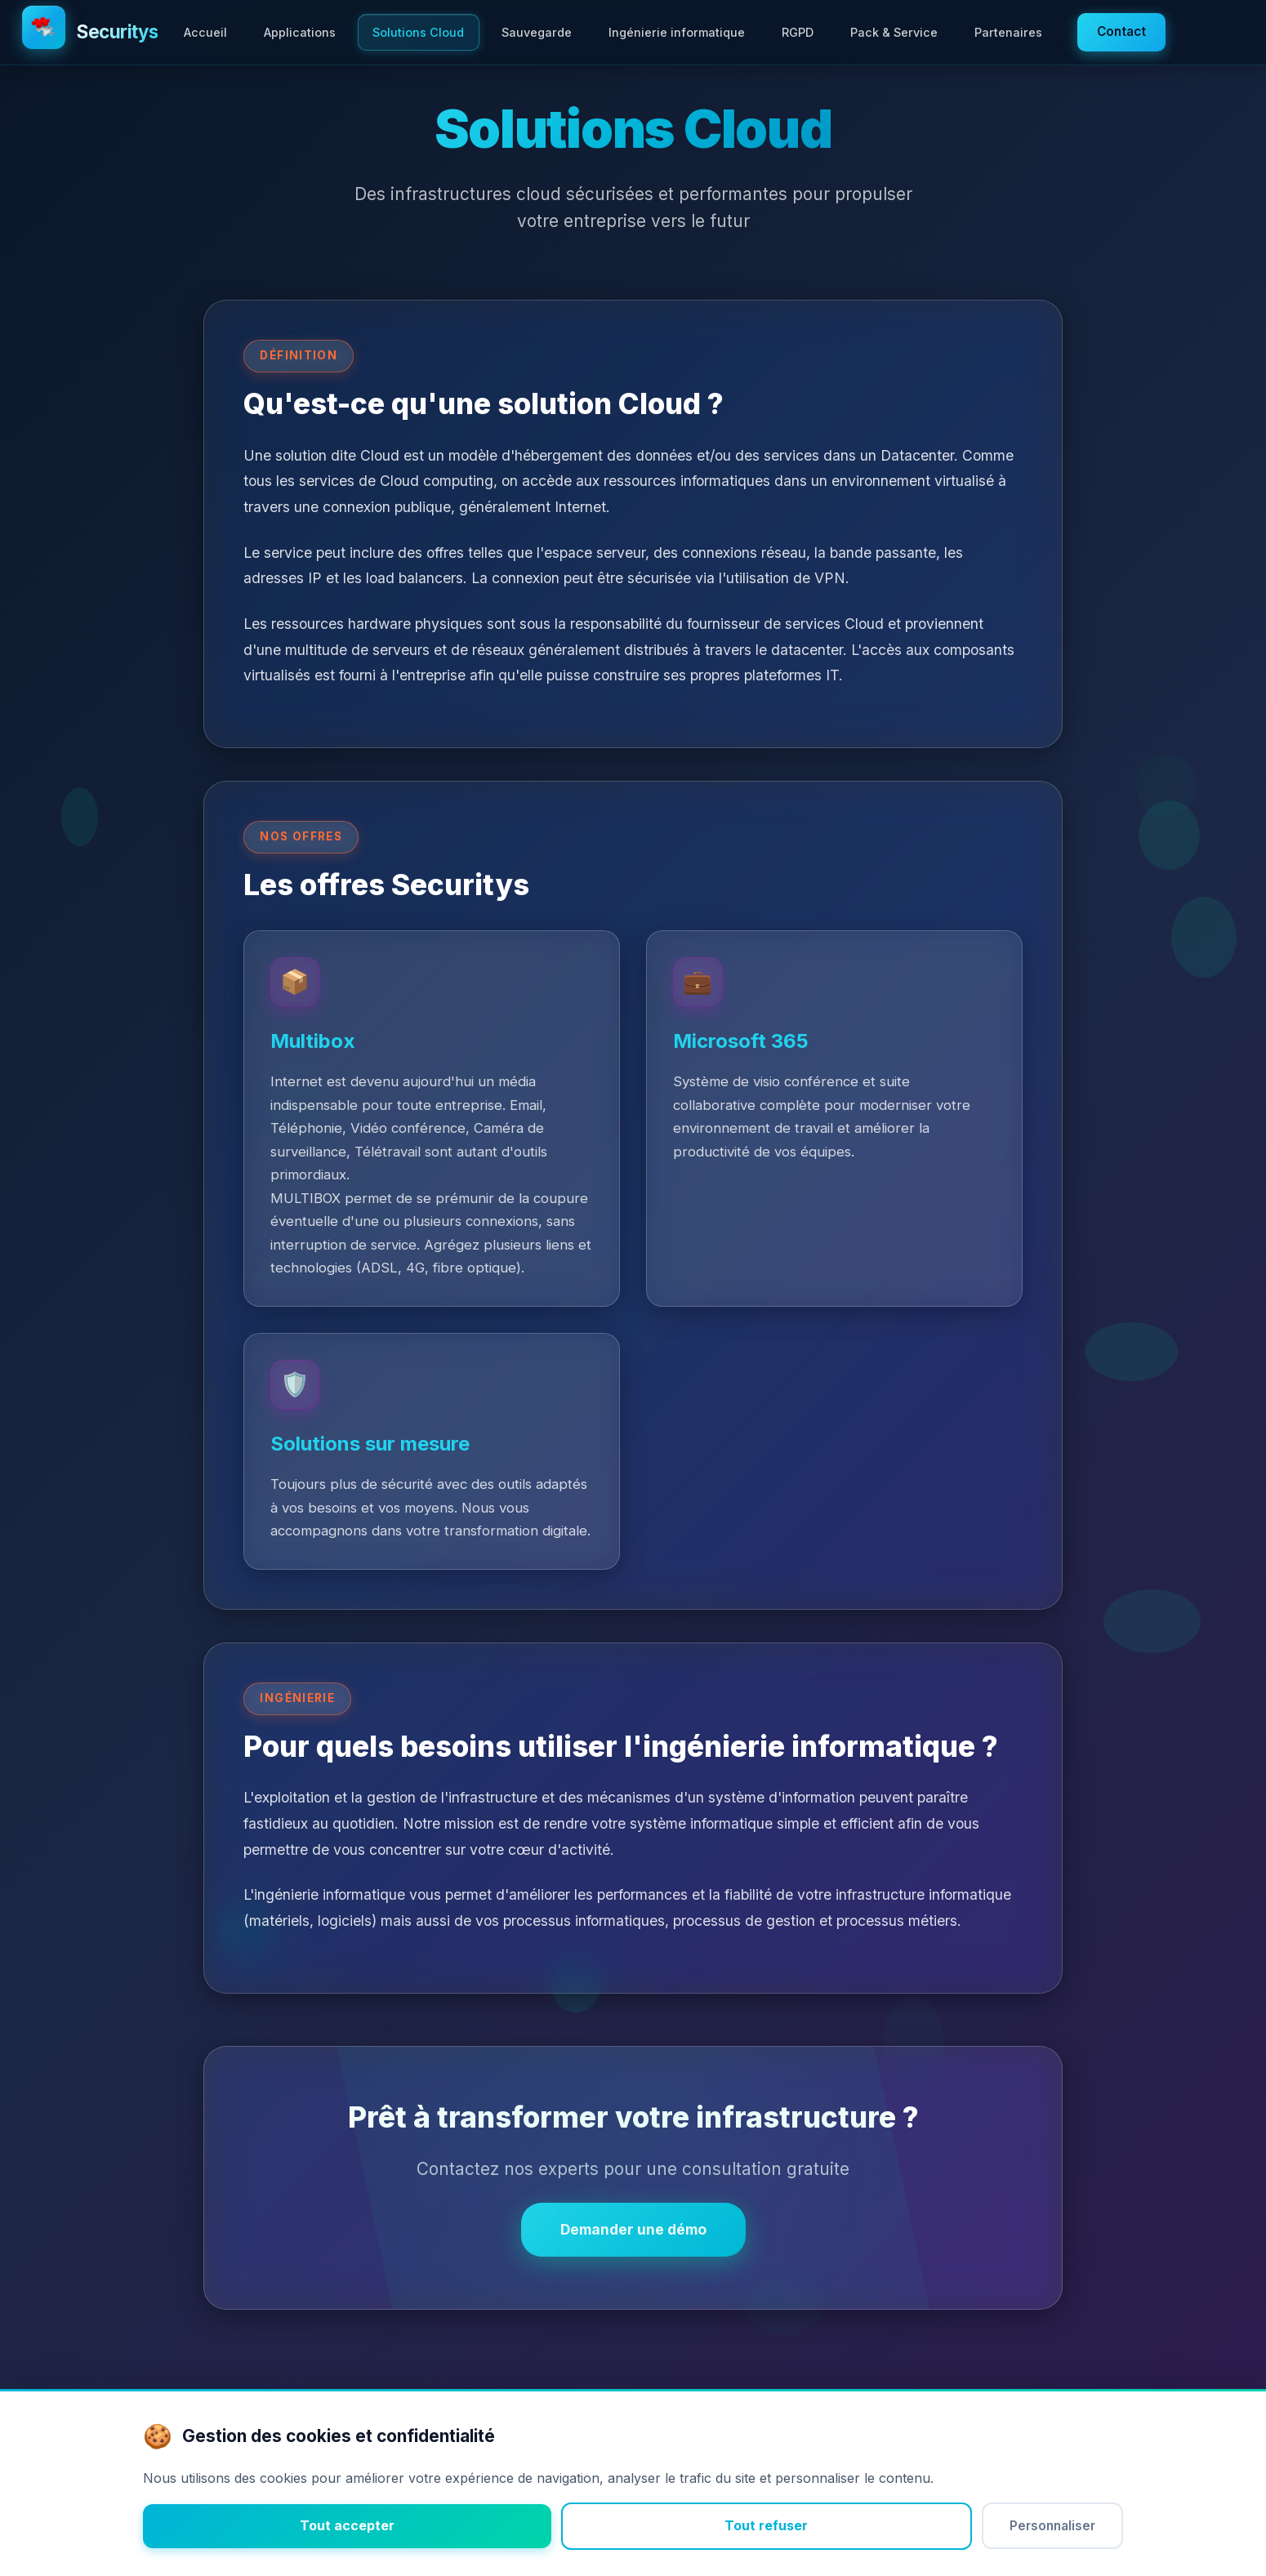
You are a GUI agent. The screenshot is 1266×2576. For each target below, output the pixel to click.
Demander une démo (633, 2229)
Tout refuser (766, 2525)
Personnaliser (1052, 2526)
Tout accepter (347, 2525)
